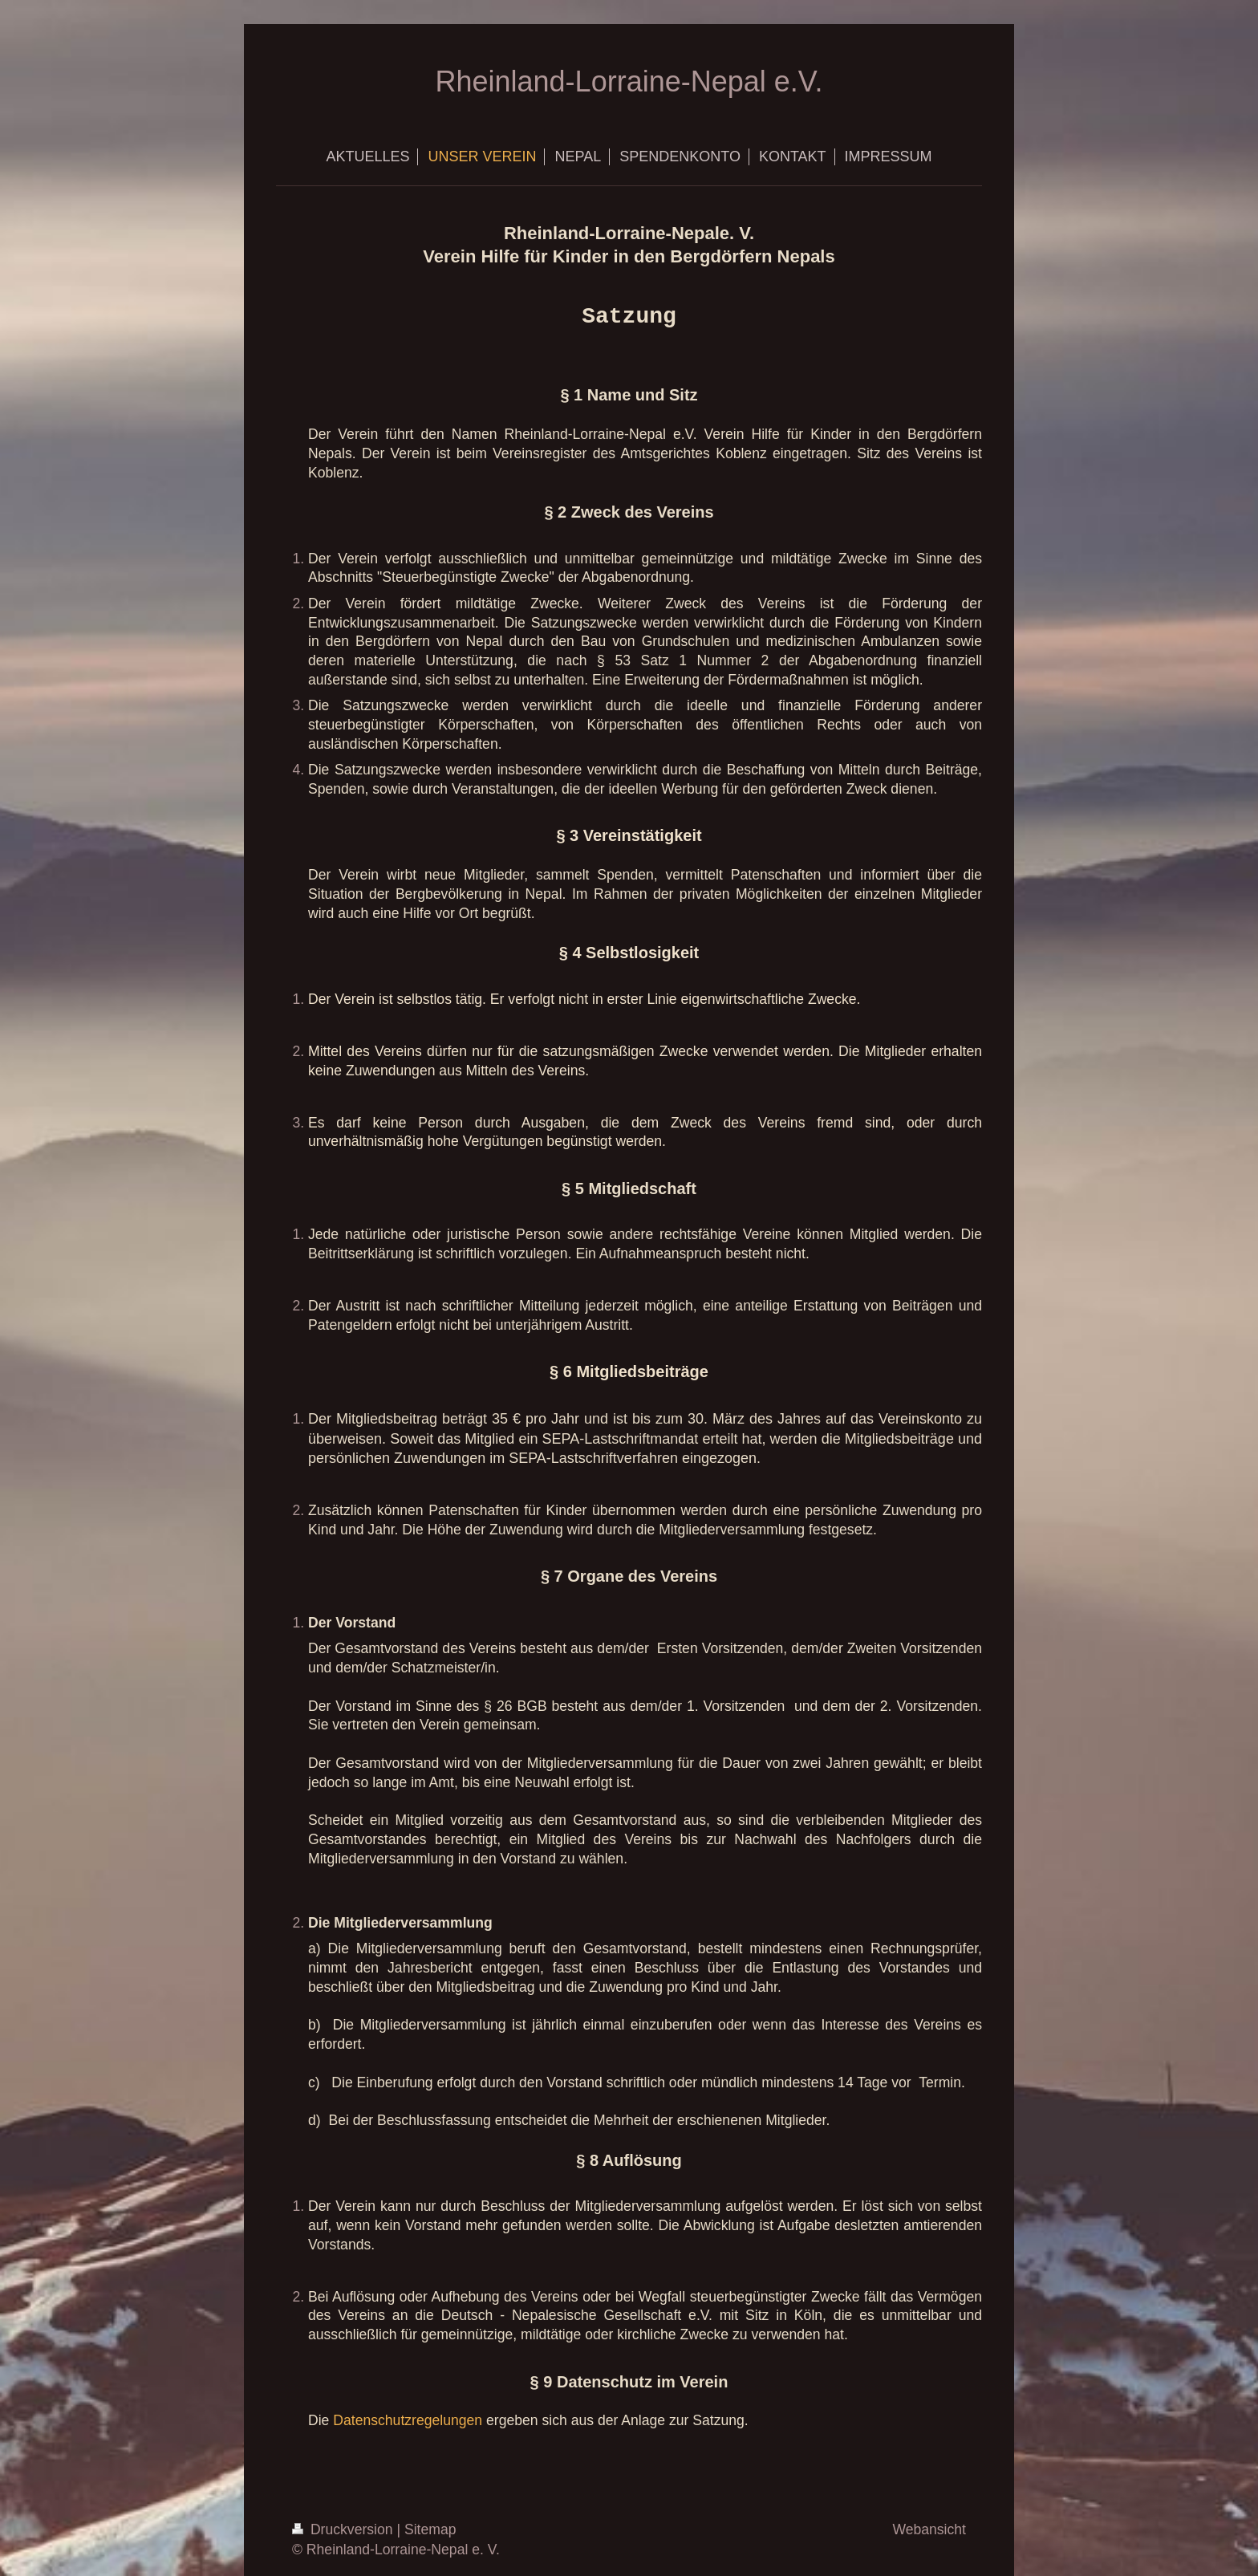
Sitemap (430, 2529)
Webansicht (929, 2529)
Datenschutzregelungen (407, 2420)
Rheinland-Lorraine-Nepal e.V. (629, 81)
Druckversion (344, 2529)
